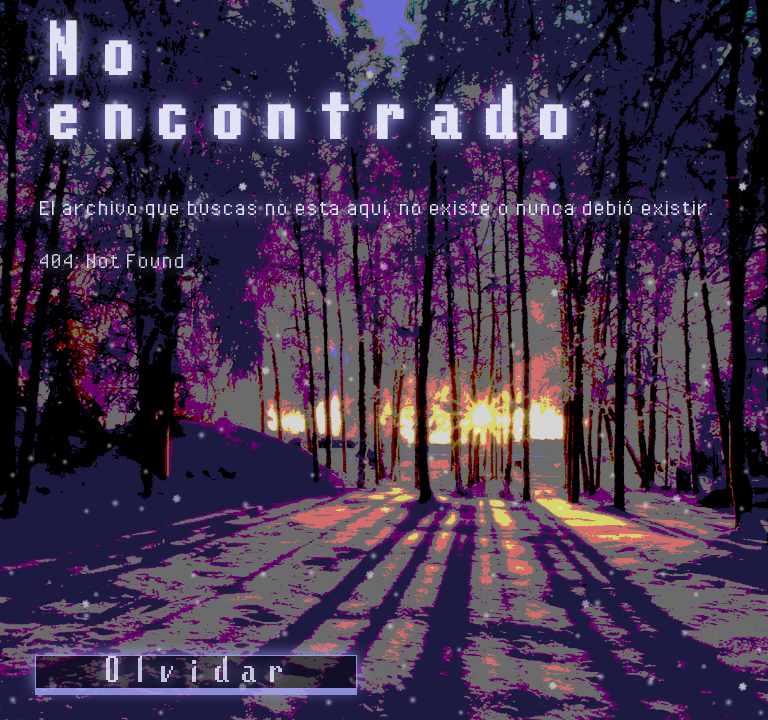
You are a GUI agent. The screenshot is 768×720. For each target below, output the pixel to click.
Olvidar (195, 672)
